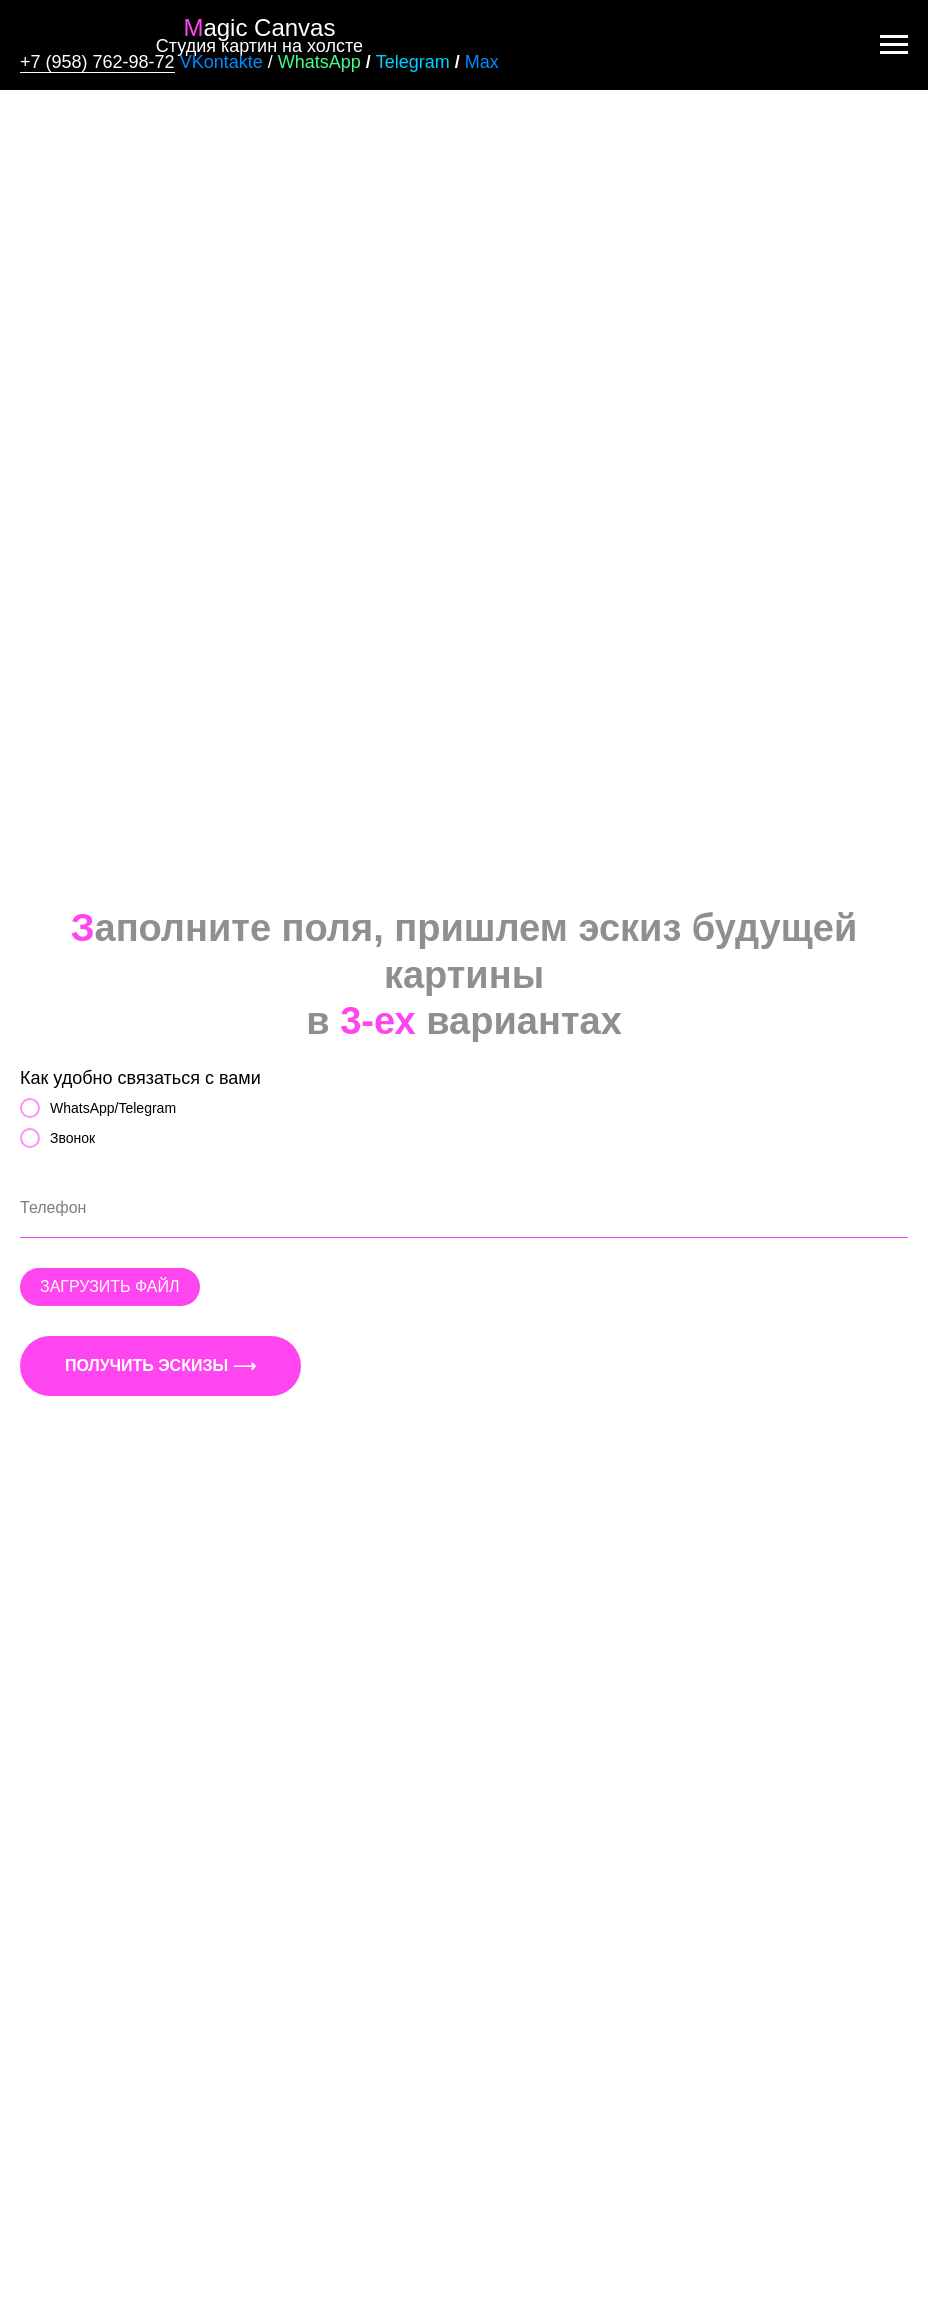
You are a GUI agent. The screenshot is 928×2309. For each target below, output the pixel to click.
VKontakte (221, 62)
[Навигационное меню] (894, 45)
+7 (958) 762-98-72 (97, 62)
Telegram (413, 62)
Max (482, 62)
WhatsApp (319, 62)
